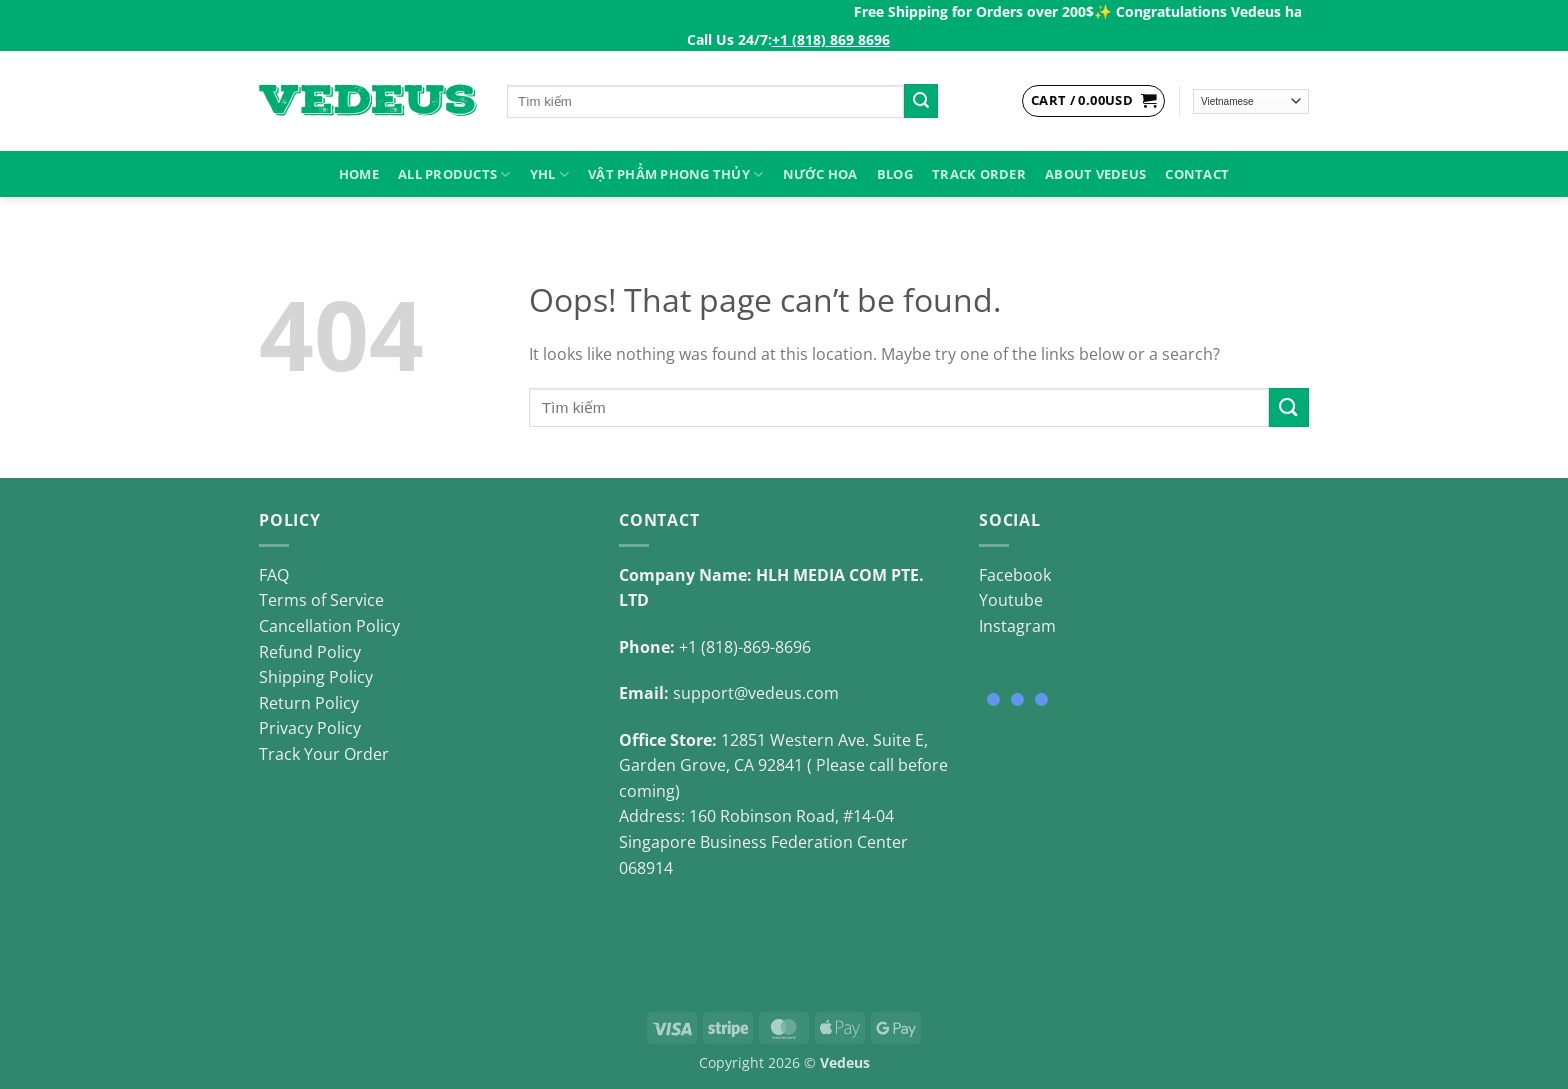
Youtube (1011, 600)
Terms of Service (321, 600)
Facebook (1015, 575)
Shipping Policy (316, 677)
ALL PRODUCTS (454, 174)
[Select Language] (1251, 101)
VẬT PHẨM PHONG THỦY (675, 174)
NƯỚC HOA (820, 174)
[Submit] (921, 101)
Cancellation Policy (329, 626)
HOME (359, 174)
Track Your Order (324, 754)
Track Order (979, 174)
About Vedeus (1095, 174)
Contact (1197, 174)
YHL (549, 174)
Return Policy (309, 703)
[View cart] (1093, 101)
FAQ (274, 575)
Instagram (1017, 626)
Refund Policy (310, 652)
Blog (895, 174)
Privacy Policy (310, 728)
